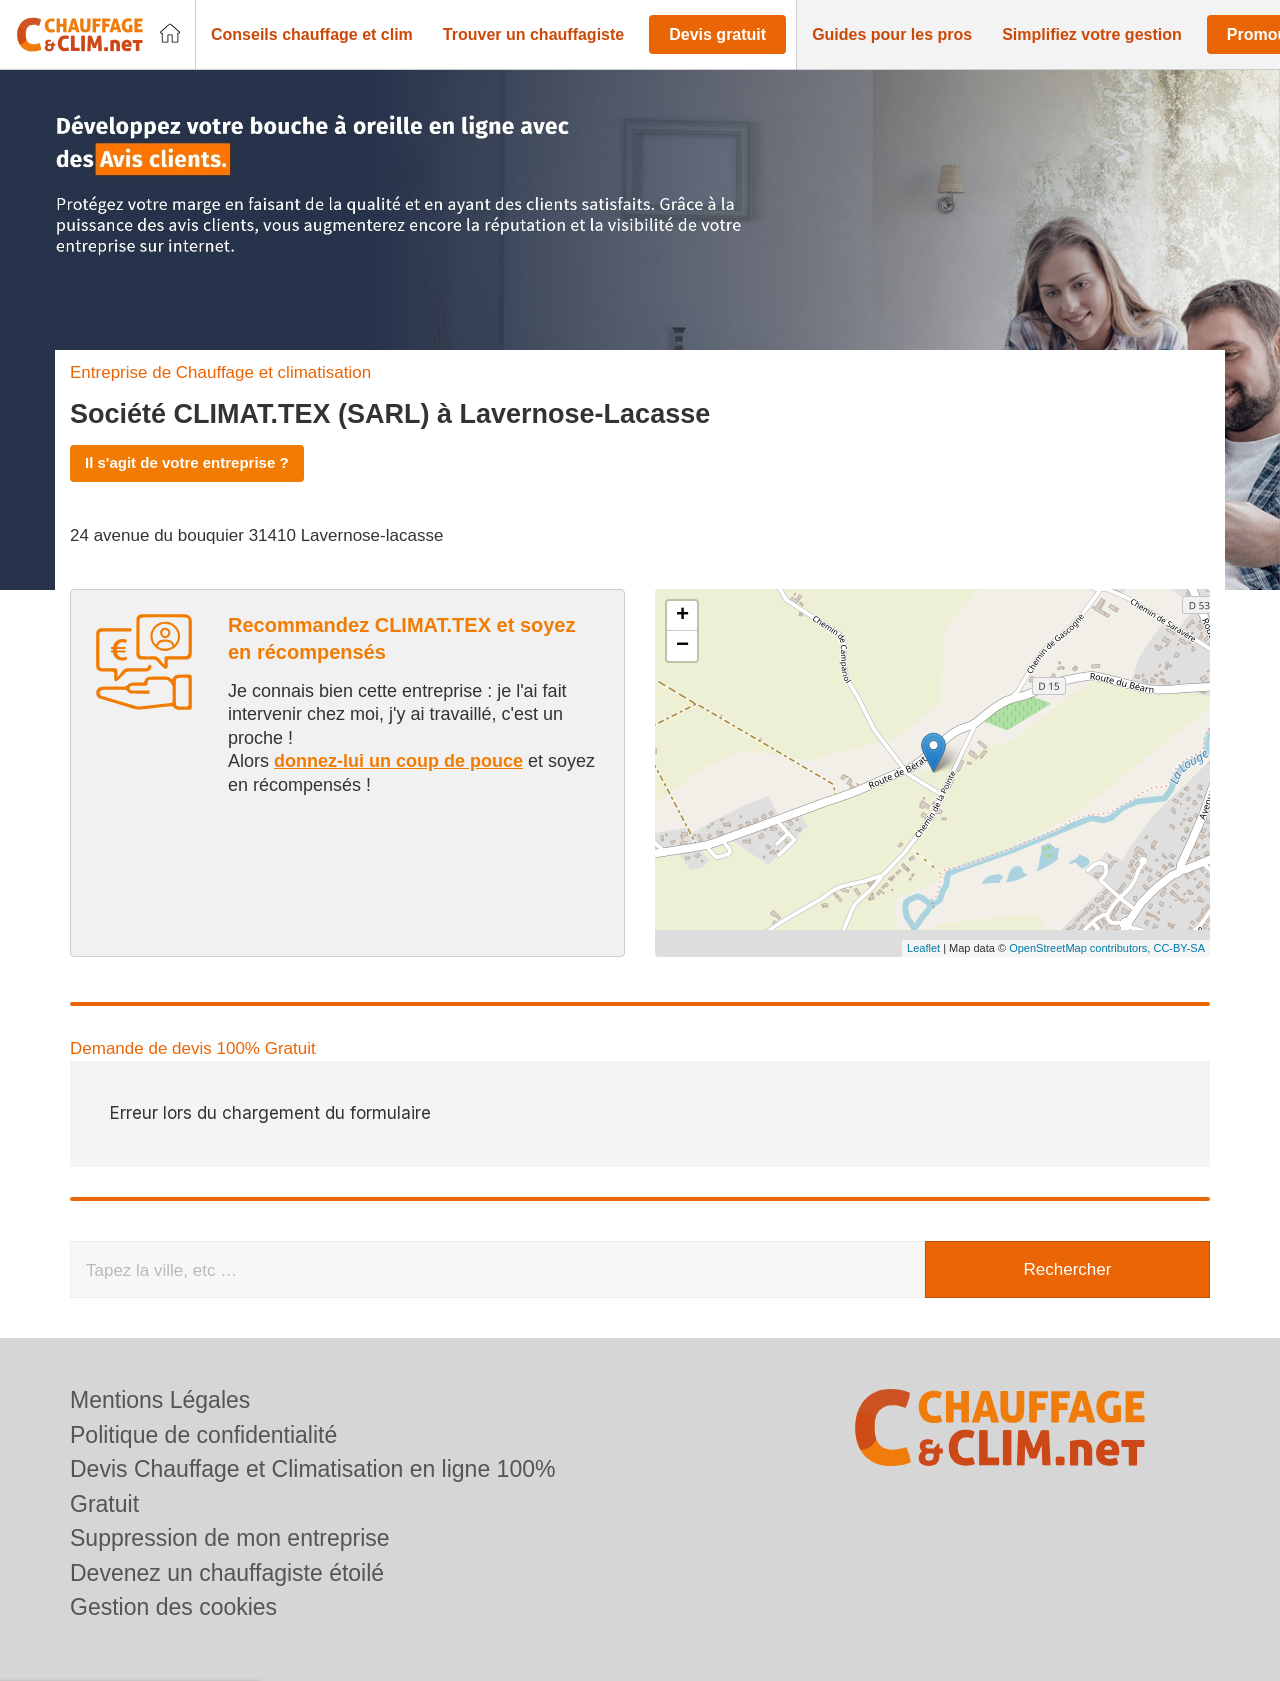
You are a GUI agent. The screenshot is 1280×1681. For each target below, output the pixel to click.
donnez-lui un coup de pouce (398, 761)
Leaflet (923, 948)
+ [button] (682, 616)
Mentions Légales (160, 1400)
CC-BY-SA (1179, 948)
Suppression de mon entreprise (230, 1538)
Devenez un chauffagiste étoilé (227, 1573)
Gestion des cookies (173, 1607)
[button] (312, 35)
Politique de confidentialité (203, 1435)
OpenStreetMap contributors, (1081, 948)
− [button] (682, 646)
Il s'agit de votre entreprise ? (187, 462)
